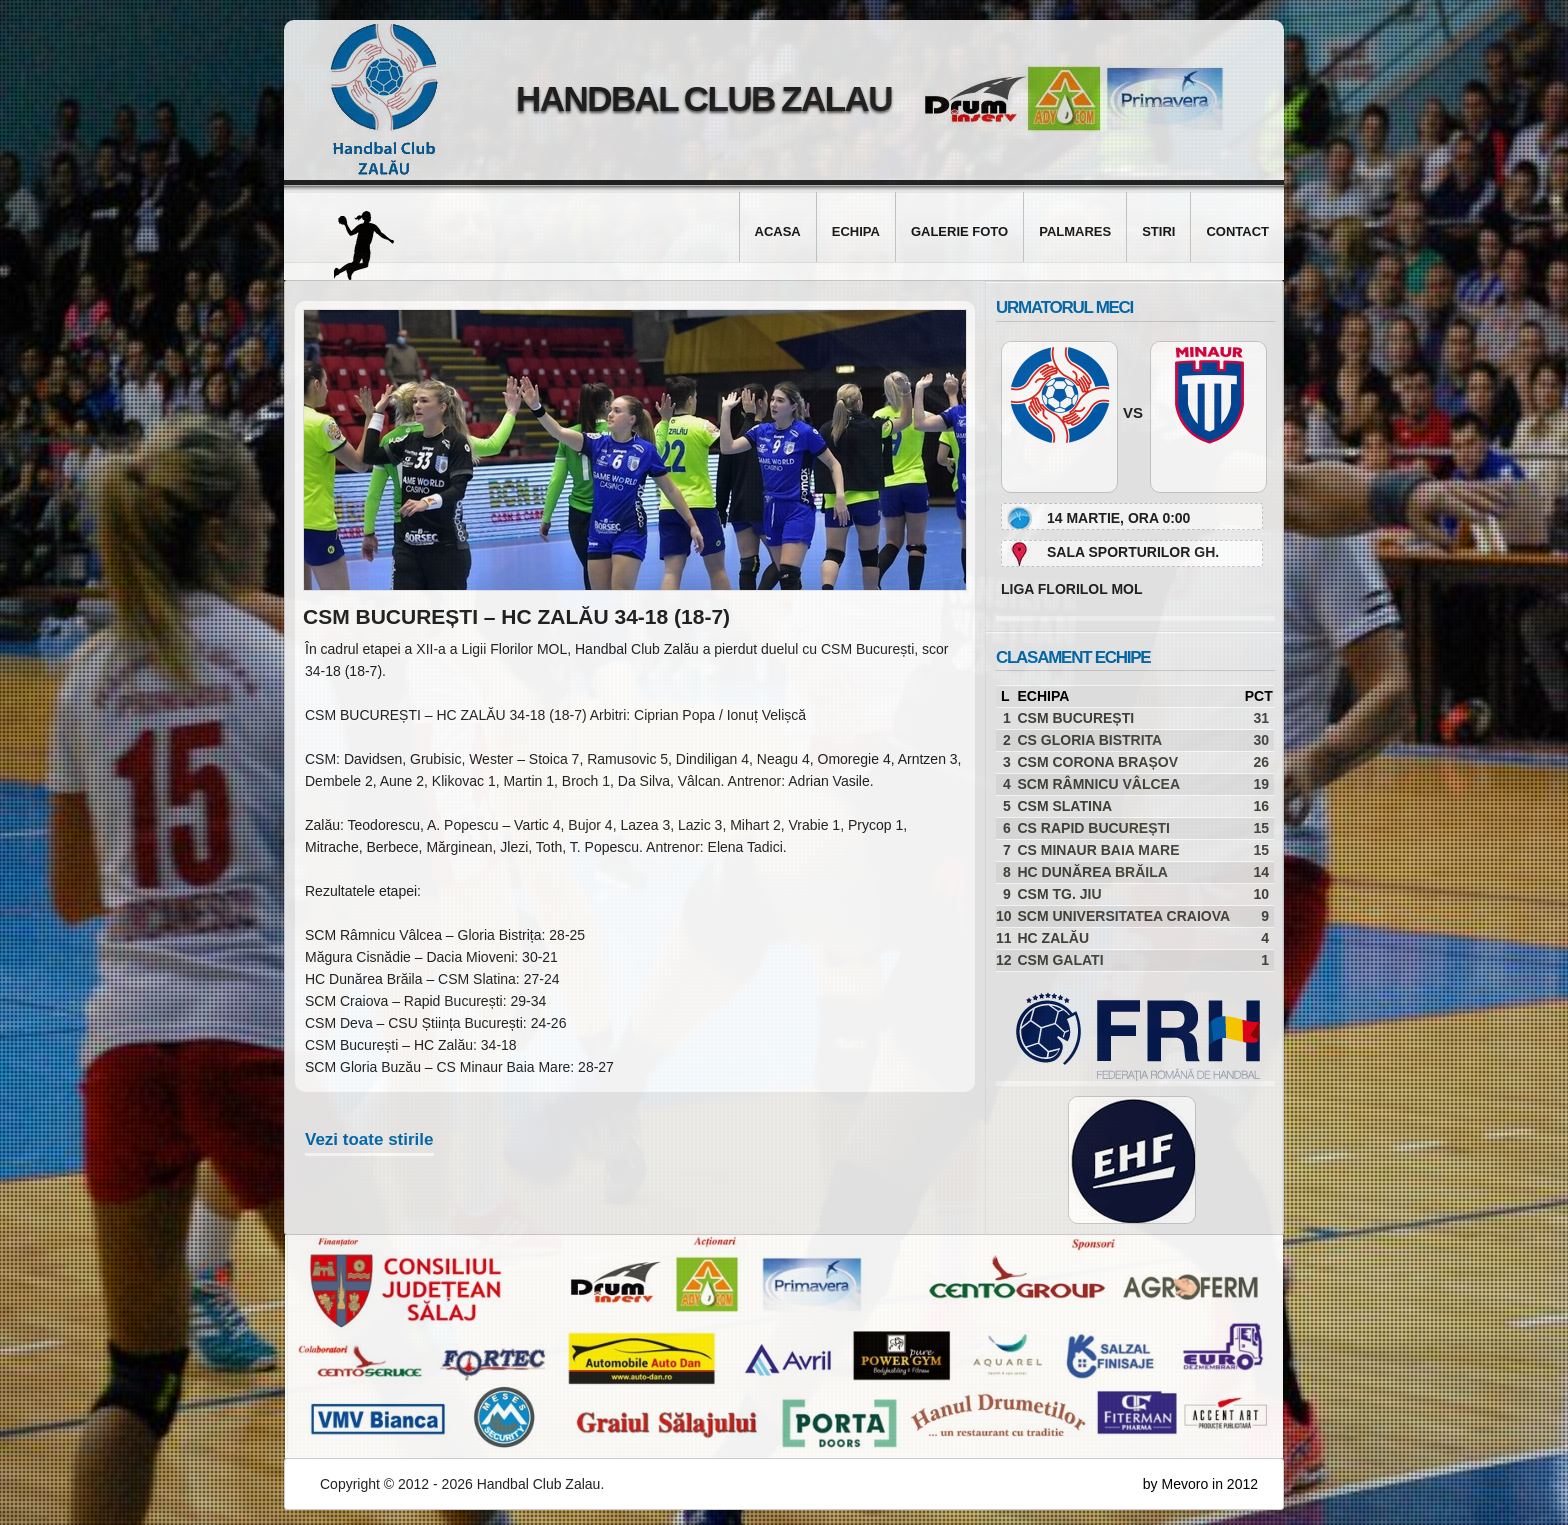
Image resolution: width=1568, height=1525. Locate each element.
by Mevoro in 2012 (1200, 1484)
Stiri (1158, 231)
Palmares (1075, 231)
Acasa (778, 231)
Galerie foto (959, 231)
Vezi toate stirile (369, 1139)
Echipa (856, 231)
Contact (1237, 231)
